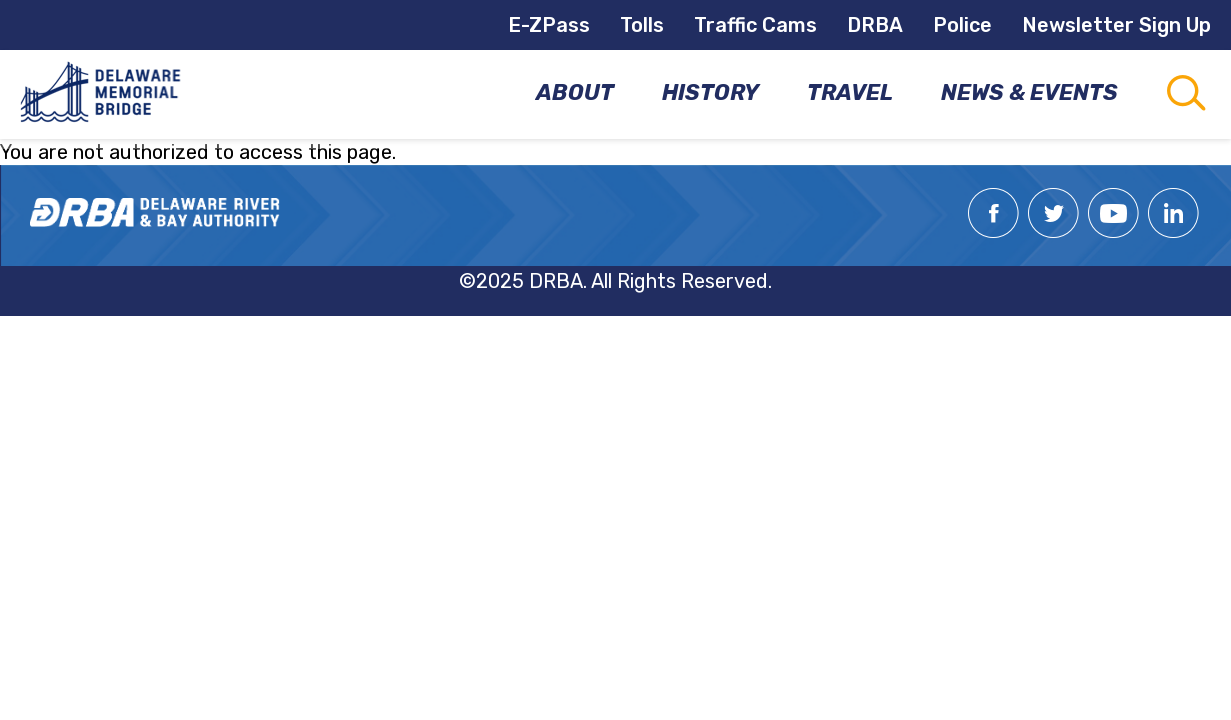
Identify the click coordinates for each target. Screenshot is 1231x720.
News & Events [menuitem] (1029, 92)
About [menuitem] (575, 92)
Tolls (642, 25)
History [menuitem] (710, 92)
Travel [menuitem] (850, 92)
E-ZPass (549, 25)
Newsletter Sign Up (1116, 25)
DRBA (875, 25)
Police (962, 25)
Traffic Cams (755, 25)
